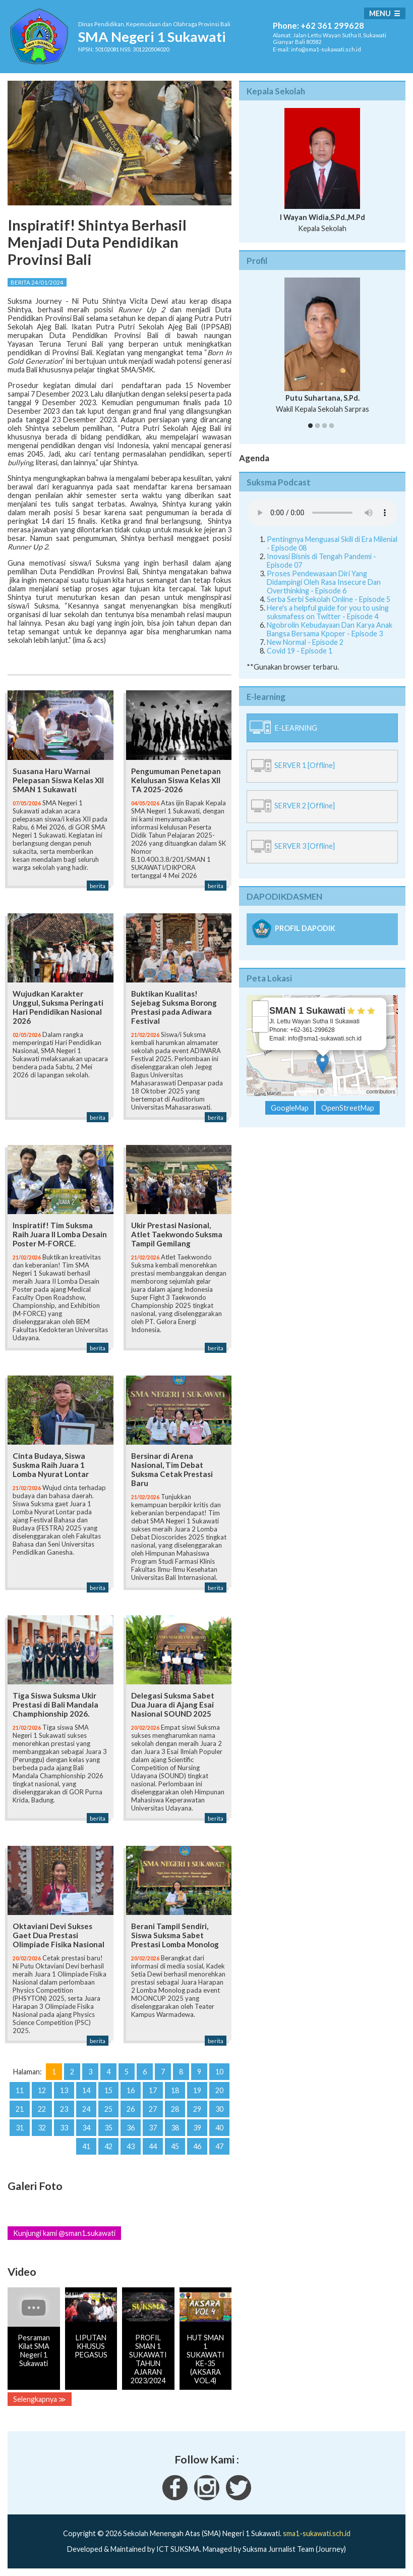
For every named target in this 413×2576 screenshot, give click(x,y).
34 (86, 2127)
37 (153, 2127)
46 (197, 2146)
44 (153, 2146)
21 (20, 2109)
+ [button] (260, 1008)
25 (108, 2109)
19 (197, 2090)
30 (219, 2109)
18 (175, 2090)
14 (86, 2090)
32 (42, 2127)
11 (20, 2090)
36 (131, 2127)
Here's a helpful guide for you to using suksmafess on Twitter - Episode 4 (328, 612)
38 (175, 2127)
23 (64, 2109)
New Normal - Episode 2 (305, 642)
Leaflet (307, 1091)
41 (86, 2146)
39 (197, 2127)
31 (20, 2127)
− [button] (260, 1024)
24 (86, 2109)
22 (42, 2109)
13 (64, 2090)
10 (219, 2071)
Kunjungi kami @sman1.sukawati (64, 2233)
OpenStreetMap (345, 1091)
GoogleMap (290, 1108)
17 (153, 2090)
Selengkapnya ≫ (39, 2399)
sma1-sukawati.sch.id (316, 2533)
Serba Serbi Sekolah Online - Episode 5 (328, 599)
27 (153, 2109)
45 (175, 2146)
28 (175, 2109)
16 (131, 2090)
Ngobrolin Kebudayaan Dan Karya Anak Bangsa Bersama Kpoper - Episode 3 (329, 629)
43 (131, 2146)
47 (219, 2146)
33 (64, 2127)
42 (108, 2146)
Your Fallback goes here (322, 512)
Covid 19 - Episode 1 (299, 650)
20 (219, 2090)
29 (197, 2109)
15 (108, 2090)
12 (42, 2090)
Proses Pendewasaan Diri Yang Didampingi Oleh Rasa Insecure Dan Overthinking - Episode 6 (324, 582)
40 (219, 2127)
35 (108, 2127)
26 (131, 2109)
